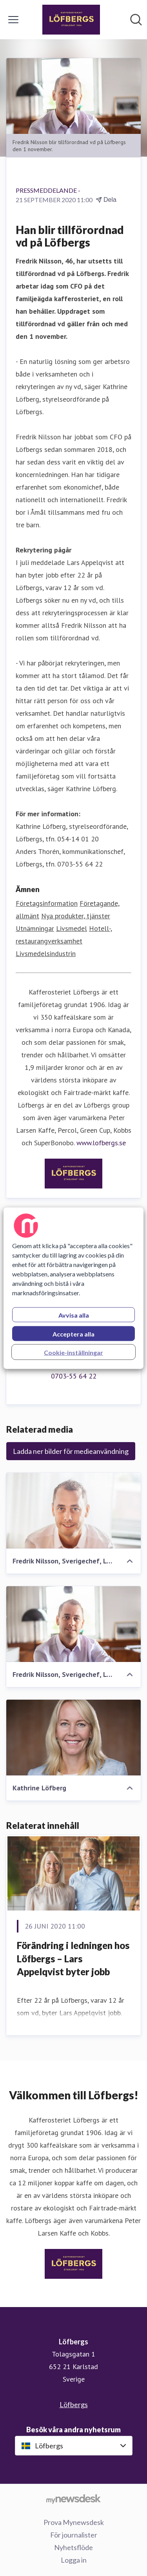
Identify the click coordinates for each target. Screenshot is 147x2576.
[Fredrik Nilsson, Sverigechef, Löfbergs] (73, 1511)
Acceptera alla (73, 1333)
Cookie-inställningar (73, 1352)
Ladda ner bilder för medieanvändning (71, 1451)
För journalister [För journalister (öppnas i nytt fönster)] (73, 2534)
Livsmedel (71, 928)
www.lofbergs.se (101, 1142)
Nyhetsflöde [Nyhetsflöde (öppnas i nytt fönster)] (73, 2547)
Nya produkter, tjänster (75, 915)
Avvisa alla (73, 1314)
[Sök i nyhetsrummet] (136, 19)
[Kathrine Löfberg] (73, 1737)
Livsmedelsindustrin (46, 953)
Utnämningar (35, 928)
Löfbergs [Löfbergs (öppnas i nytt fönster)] (74, 2404)
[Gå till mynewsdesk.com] (73, 2499)
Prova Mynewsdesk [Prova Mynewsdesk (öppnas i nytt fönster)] (74, 2522)
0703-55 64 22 (73, 1375)
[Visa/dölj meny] (13, 19)
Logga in (74, 2560)
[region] (73, 1288)
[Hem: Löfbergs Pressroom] (71, 20)
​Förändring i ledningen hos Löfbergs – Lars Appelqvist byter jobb (73, 1958)
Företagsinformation (47, 903)
